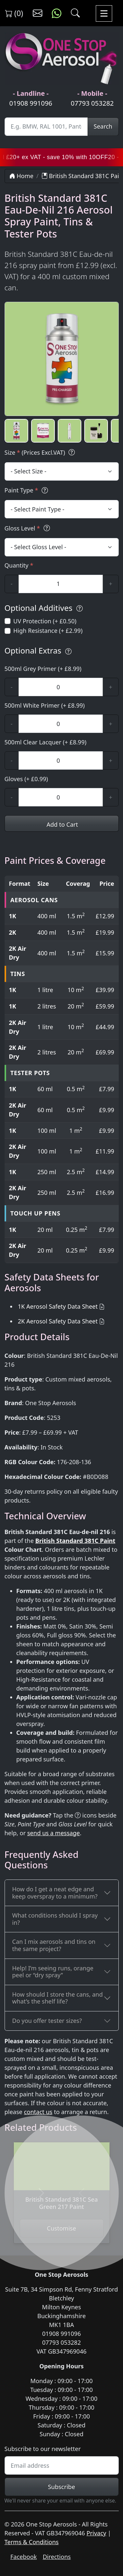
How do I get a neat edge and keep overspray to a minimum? (54, 1892)
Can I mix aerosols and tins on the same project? (53, 1945)
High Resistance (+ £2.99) (48, 630)
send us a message (53, 1833)
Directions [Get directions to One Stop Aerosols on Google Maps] (57, 2557)
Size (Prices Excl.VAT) (41, 452)
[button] (16, 431)
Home (21, 176)
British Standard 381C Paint (75, 1541)
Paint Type (27, 490)
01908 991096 (30, 103)
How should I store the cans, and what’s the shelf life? (57, 1997)
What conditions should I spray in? (55, 1918)
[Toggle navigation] (104, 13)
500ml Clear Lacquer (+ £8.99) (46, 742)
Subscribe (61, 2487)
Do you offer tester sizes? (47, 2021)
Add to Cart (61, 824)
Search (103, 126)
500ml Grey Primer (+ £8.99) (43, 669)
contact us (38, 2112)
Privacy (96, 2533)
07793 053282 (92, 103)
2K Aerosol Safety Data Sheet (58, 1321)
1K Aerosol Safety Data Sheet (58, 1306)
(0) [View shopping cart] (14, 13)
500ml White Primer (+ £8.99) (45, 705)
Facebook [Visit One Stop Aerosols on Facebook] (23, 2557)
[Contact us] (37, 13)
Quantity (19, 565)
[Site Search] (46, 126)
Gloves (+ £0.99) (26, 779)
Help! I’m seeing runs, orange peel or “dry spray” (52, 1971)
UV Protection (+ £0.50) (44, 621)
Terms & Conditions (32, 2542)
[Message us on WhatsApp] (56, 13)
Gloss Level (28, 528)
